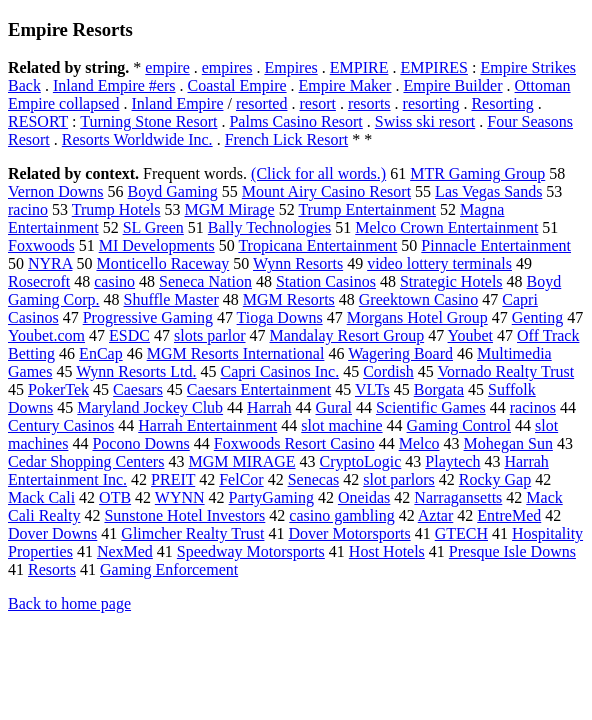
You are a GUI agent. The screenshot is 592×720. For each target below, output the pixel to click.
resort (317, 103)
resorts (369, 103)
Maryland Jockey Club (150, 407)
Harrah (269, 407)
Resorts (52, 569)
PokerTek (58, 389)
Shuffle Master (171, 299)
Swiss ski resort (425, 121)
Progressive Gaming (148, 317)
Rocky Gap (495, 479)
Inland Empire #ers (114, 85)
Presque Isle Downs (512, 551)
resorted (262, 103)
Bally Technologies (269, 227)
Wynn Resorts (298, 263)
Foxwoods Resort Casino (294, 443)
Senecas (314, 479)
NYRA (50, 263)
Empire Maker (345, 85)
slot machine (341, 425)
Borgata (439, 389)
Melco (419, 443)
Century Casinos (61, 425)
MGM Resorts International (236, 353)
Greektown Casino (419, 299)
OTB (115, 497)
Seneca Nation (205, 281)
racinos (533, 407)
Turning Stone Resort (148, 121)
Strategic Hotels (451, 281)
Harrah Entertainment (207, 425)
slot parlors (399, 479)
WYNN (180, 497)
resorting (431, 103)
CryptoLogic (361, 461)
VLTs (372, 389)
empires (227, 67)
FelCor (241, 479)
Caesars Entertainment (259, 389)
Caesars (138, 389)
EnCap (101, 353)
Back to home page (69, 603)
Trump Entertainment (367, 209)
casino (114, 281)
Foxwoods (41, 245)
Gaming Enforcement (169, 569)
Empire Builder (452, 85)
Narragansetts (458, 497)
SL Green (153, 227)
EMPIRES (434, 67)
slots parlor (210, 335)
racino (28, 209)
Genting (538, 317)
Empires (290, 67)
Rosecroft (39, 281)
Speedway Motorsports (251, 551)
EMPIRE (359, 67)
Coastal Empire (237, 85)
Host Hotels (387, 551)
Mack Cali (41, 497)
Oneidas (364, 497)
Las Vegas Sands (488, 191)
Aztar (436, 515)
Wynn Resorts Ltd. (136, 371)
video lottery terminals (439, 263)
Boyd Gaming (173, 191)
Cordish (388, 371)
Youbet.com (46, 335)
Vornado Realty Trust (506, 371)
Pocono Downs (140, 443)
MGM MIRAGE (241, 461)
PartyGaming (271, 497)
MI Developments (157, 245)
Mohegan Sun (508, 443)
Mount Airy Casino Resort (326, 191)
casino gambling (341, 515)
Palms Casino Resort (295, 121)
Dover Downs (52, 533)
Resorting (502, 103)
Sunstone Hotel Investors (184, 515)
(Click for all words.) (318, 173)
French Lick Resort (287, 139)
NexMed (125, 551)
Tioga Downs (280, 317)
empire (167, 67)
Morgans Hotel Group (417, 317)
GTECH (461, 533)
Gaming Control (459, 425)
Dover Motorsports (349, 533)
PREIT (173, 479)
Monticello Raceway (162, 263)
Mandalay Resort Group (347, 335)
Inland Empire (178, 103)
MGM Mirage (229, 209)
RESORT (38, 121)
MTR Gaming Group (477, 173)
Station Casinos (326, 281)
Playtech (452, 461)
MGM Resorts (289, 299)
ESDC (129, 335)
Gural (334, 407)
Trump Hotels (116, 209)
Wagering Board (400, 353)
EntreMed (509, 515)
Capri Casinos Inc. (280, 371)
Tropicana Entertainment (317, 245)
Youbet (471, 335)
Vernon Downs (56, 191)
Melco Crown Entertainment (446, 227)
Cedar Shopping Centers (86, 461)
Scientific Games (431, 407)
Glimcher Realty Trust (192, 533)
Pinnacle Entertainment (496, 245)
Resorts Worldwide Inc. (137, 139)
